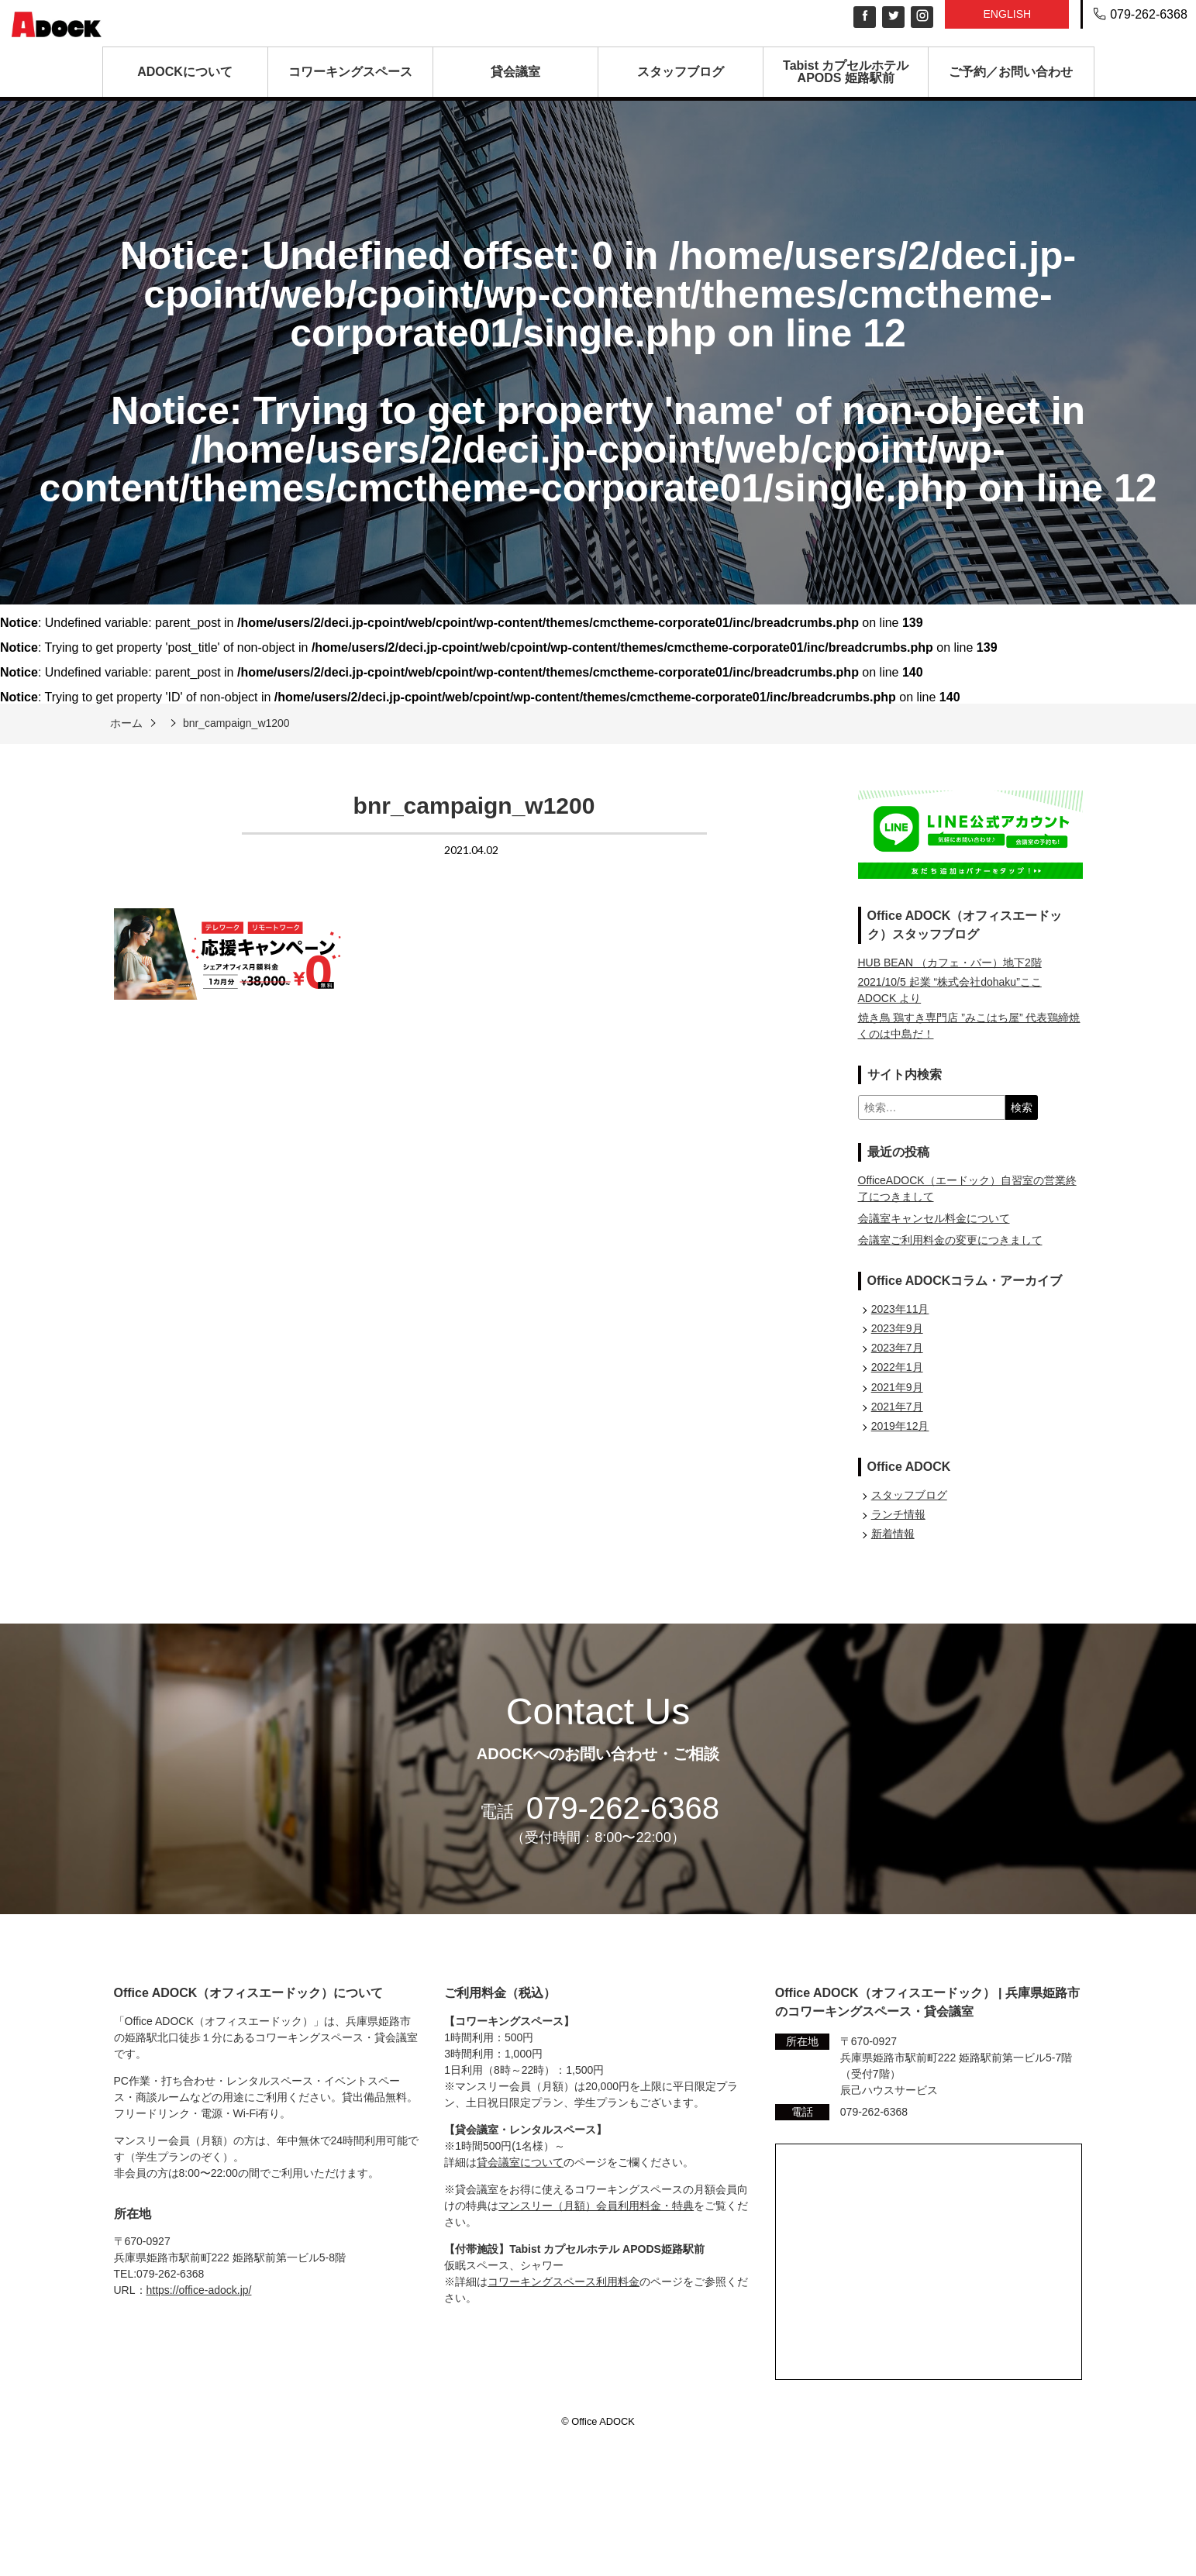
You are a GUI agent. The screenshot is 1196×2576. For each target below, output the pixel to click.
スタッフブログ (680, 71)
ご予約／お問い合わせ (1011, 71)
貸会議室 (515, 71)
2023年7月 (897, 1347)
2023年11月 (900, 1309)
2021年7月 (897, 1406)
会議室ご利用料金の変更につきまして (950, 1240)
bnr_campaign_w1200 (236, 723)
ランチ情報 (898, 1514)
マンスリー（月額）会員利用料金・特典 (596, 2205)
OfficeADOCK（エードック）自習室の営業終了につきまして (967, 1188)
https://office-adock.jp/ (199, 2290)
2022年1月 (897, 1367)
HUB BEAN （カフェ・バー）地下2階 (950, 962)
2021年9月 (897, 1387)
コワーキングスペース (350, 71)
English (1007, 14)
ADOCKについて (185, 71)
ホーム (126, 723)
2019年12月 (900, 1426)
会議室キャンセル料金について (934, 1218)
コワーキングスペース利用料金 (563, 2281)
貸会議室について (520, 2162)
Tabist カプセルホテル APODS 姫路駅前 (845, 71)
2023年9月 (897, 1328)
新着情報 (893, 1533)
